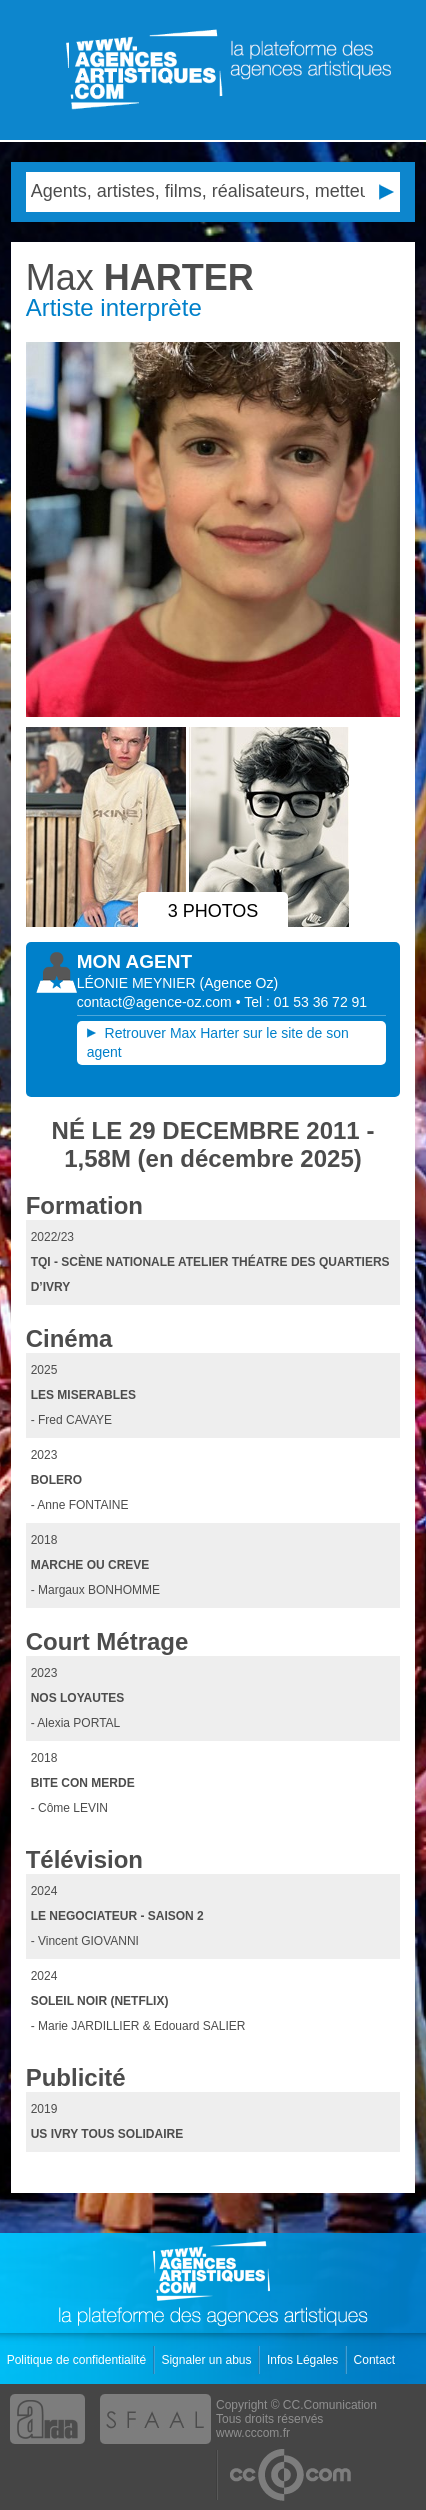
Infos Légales (304, 2360)
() (239, 983)
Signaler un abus (207, 2360)
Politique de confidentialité (78, 2360)
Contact (376, 2360)
